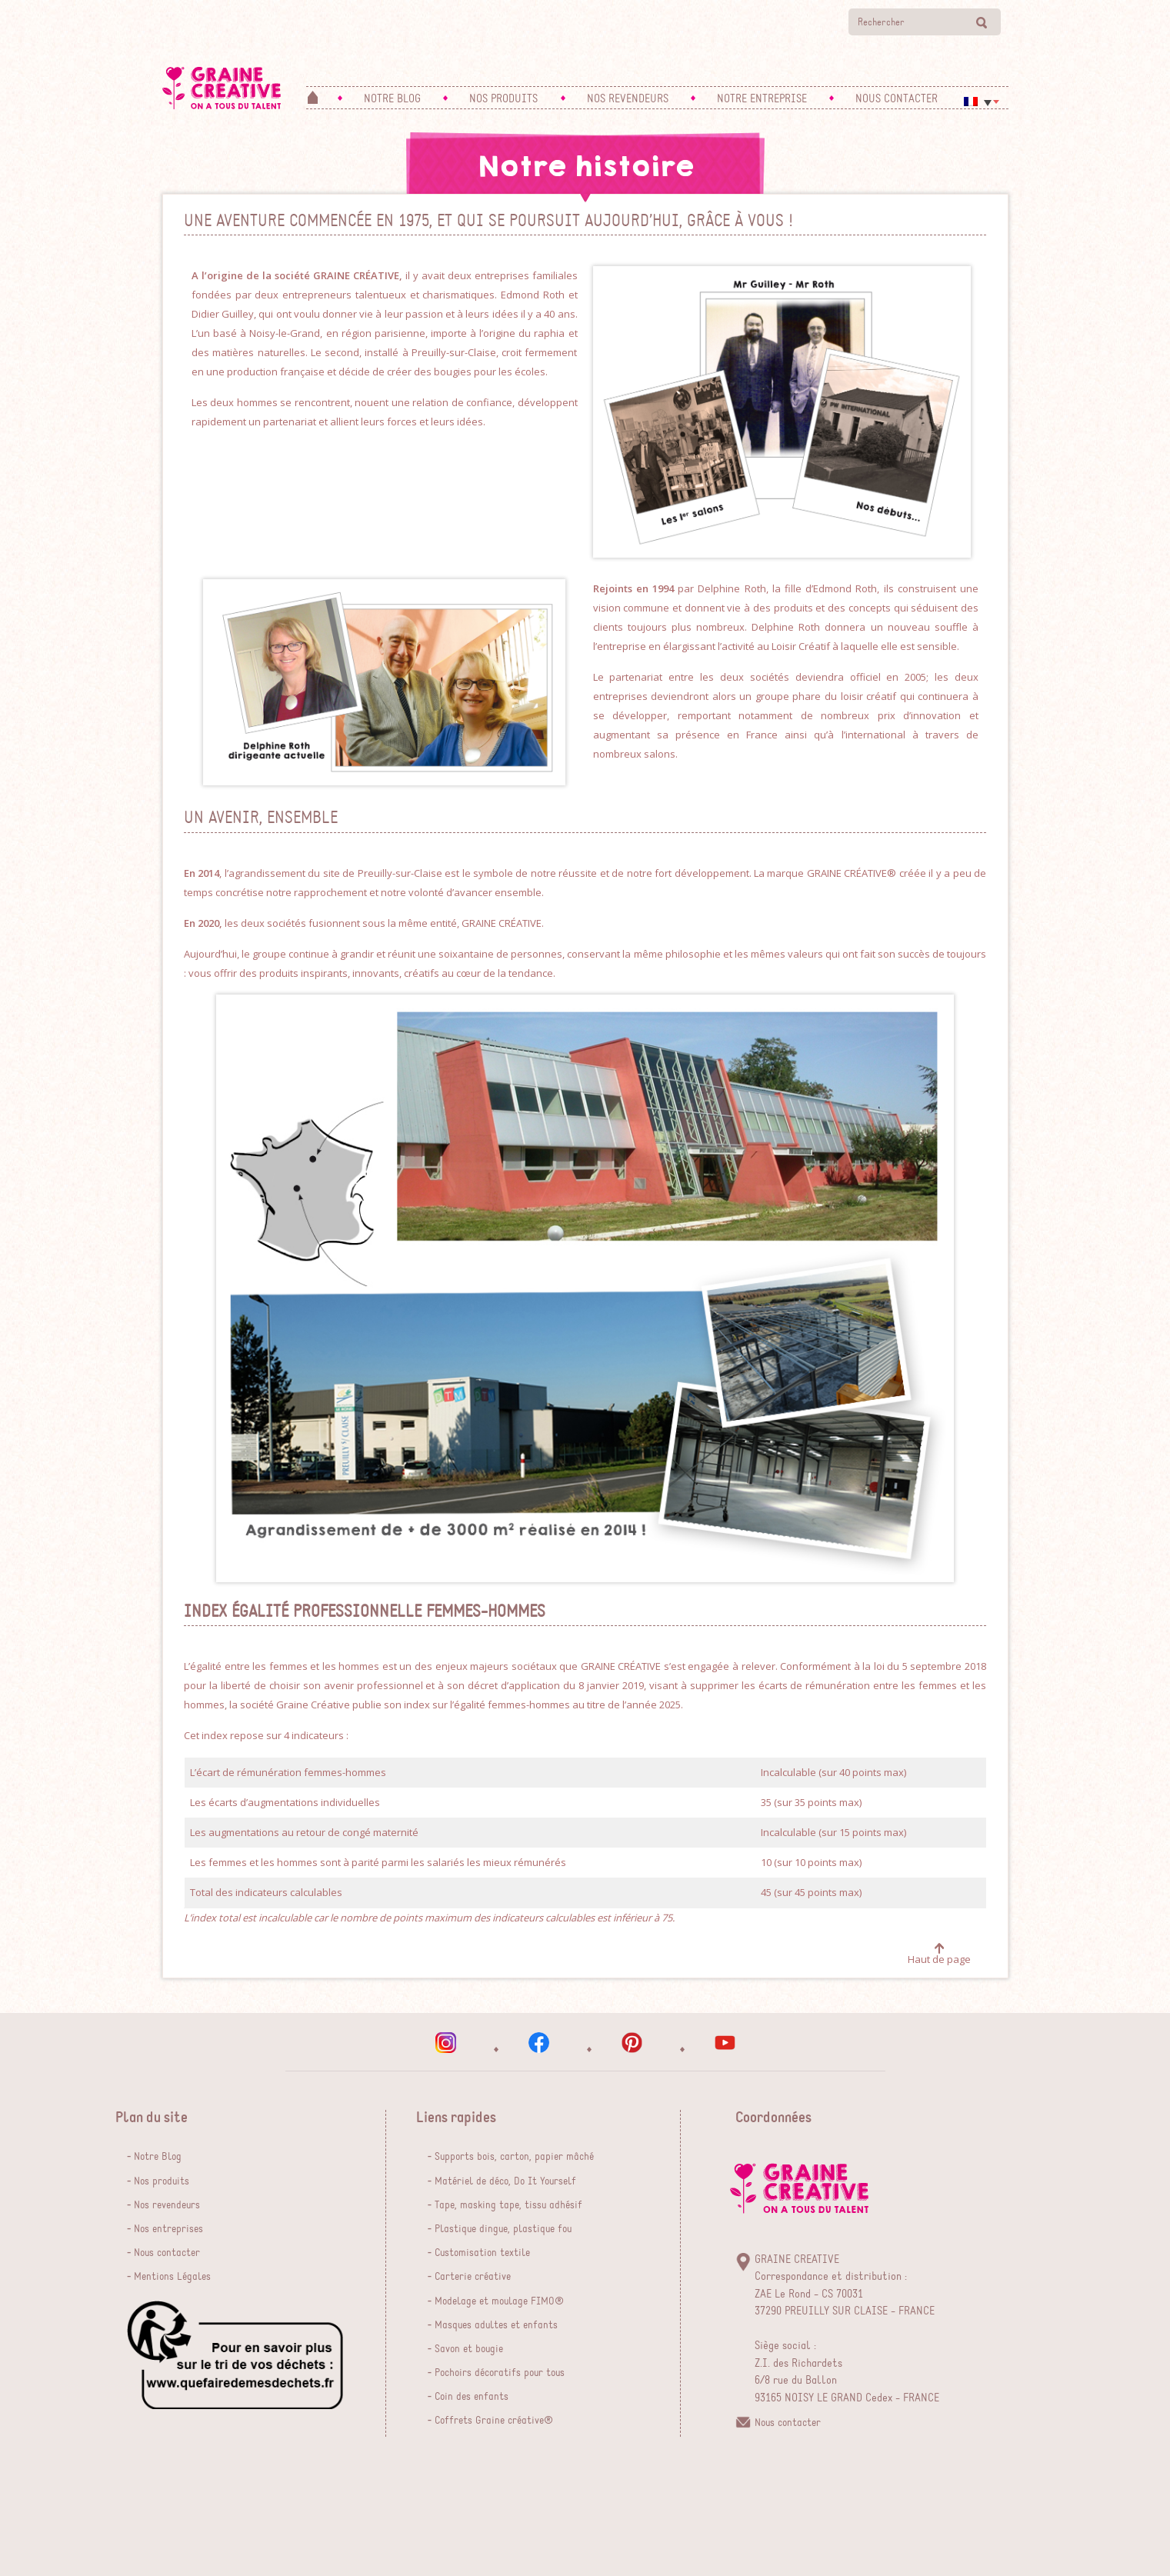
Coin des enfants (471, 2397)
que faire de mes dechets (235, 2355)
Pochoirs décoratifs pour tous (500, 2373)
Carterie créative (473, 2277)
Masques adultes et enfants (496, 2325)
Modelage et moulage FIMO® (499, 2301)
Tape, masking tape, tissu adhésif (508, 2205)
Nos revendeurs (167, 2205)
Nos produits (161, 2181)
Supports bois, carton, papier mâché (514, 2157)
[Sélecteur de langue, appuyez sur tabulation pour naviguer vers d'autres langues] (981, 101)
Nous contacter (167, 2253)
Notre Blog (158, 2157)
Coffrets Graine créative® (494, 2421)
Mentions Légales (172, 2277)
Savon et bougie (469, 2349)
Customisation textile (482, 2253)
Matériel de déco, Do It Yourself (505, 2181)
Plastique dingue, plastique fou (503, 2229)
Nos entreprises (168, 2229)
